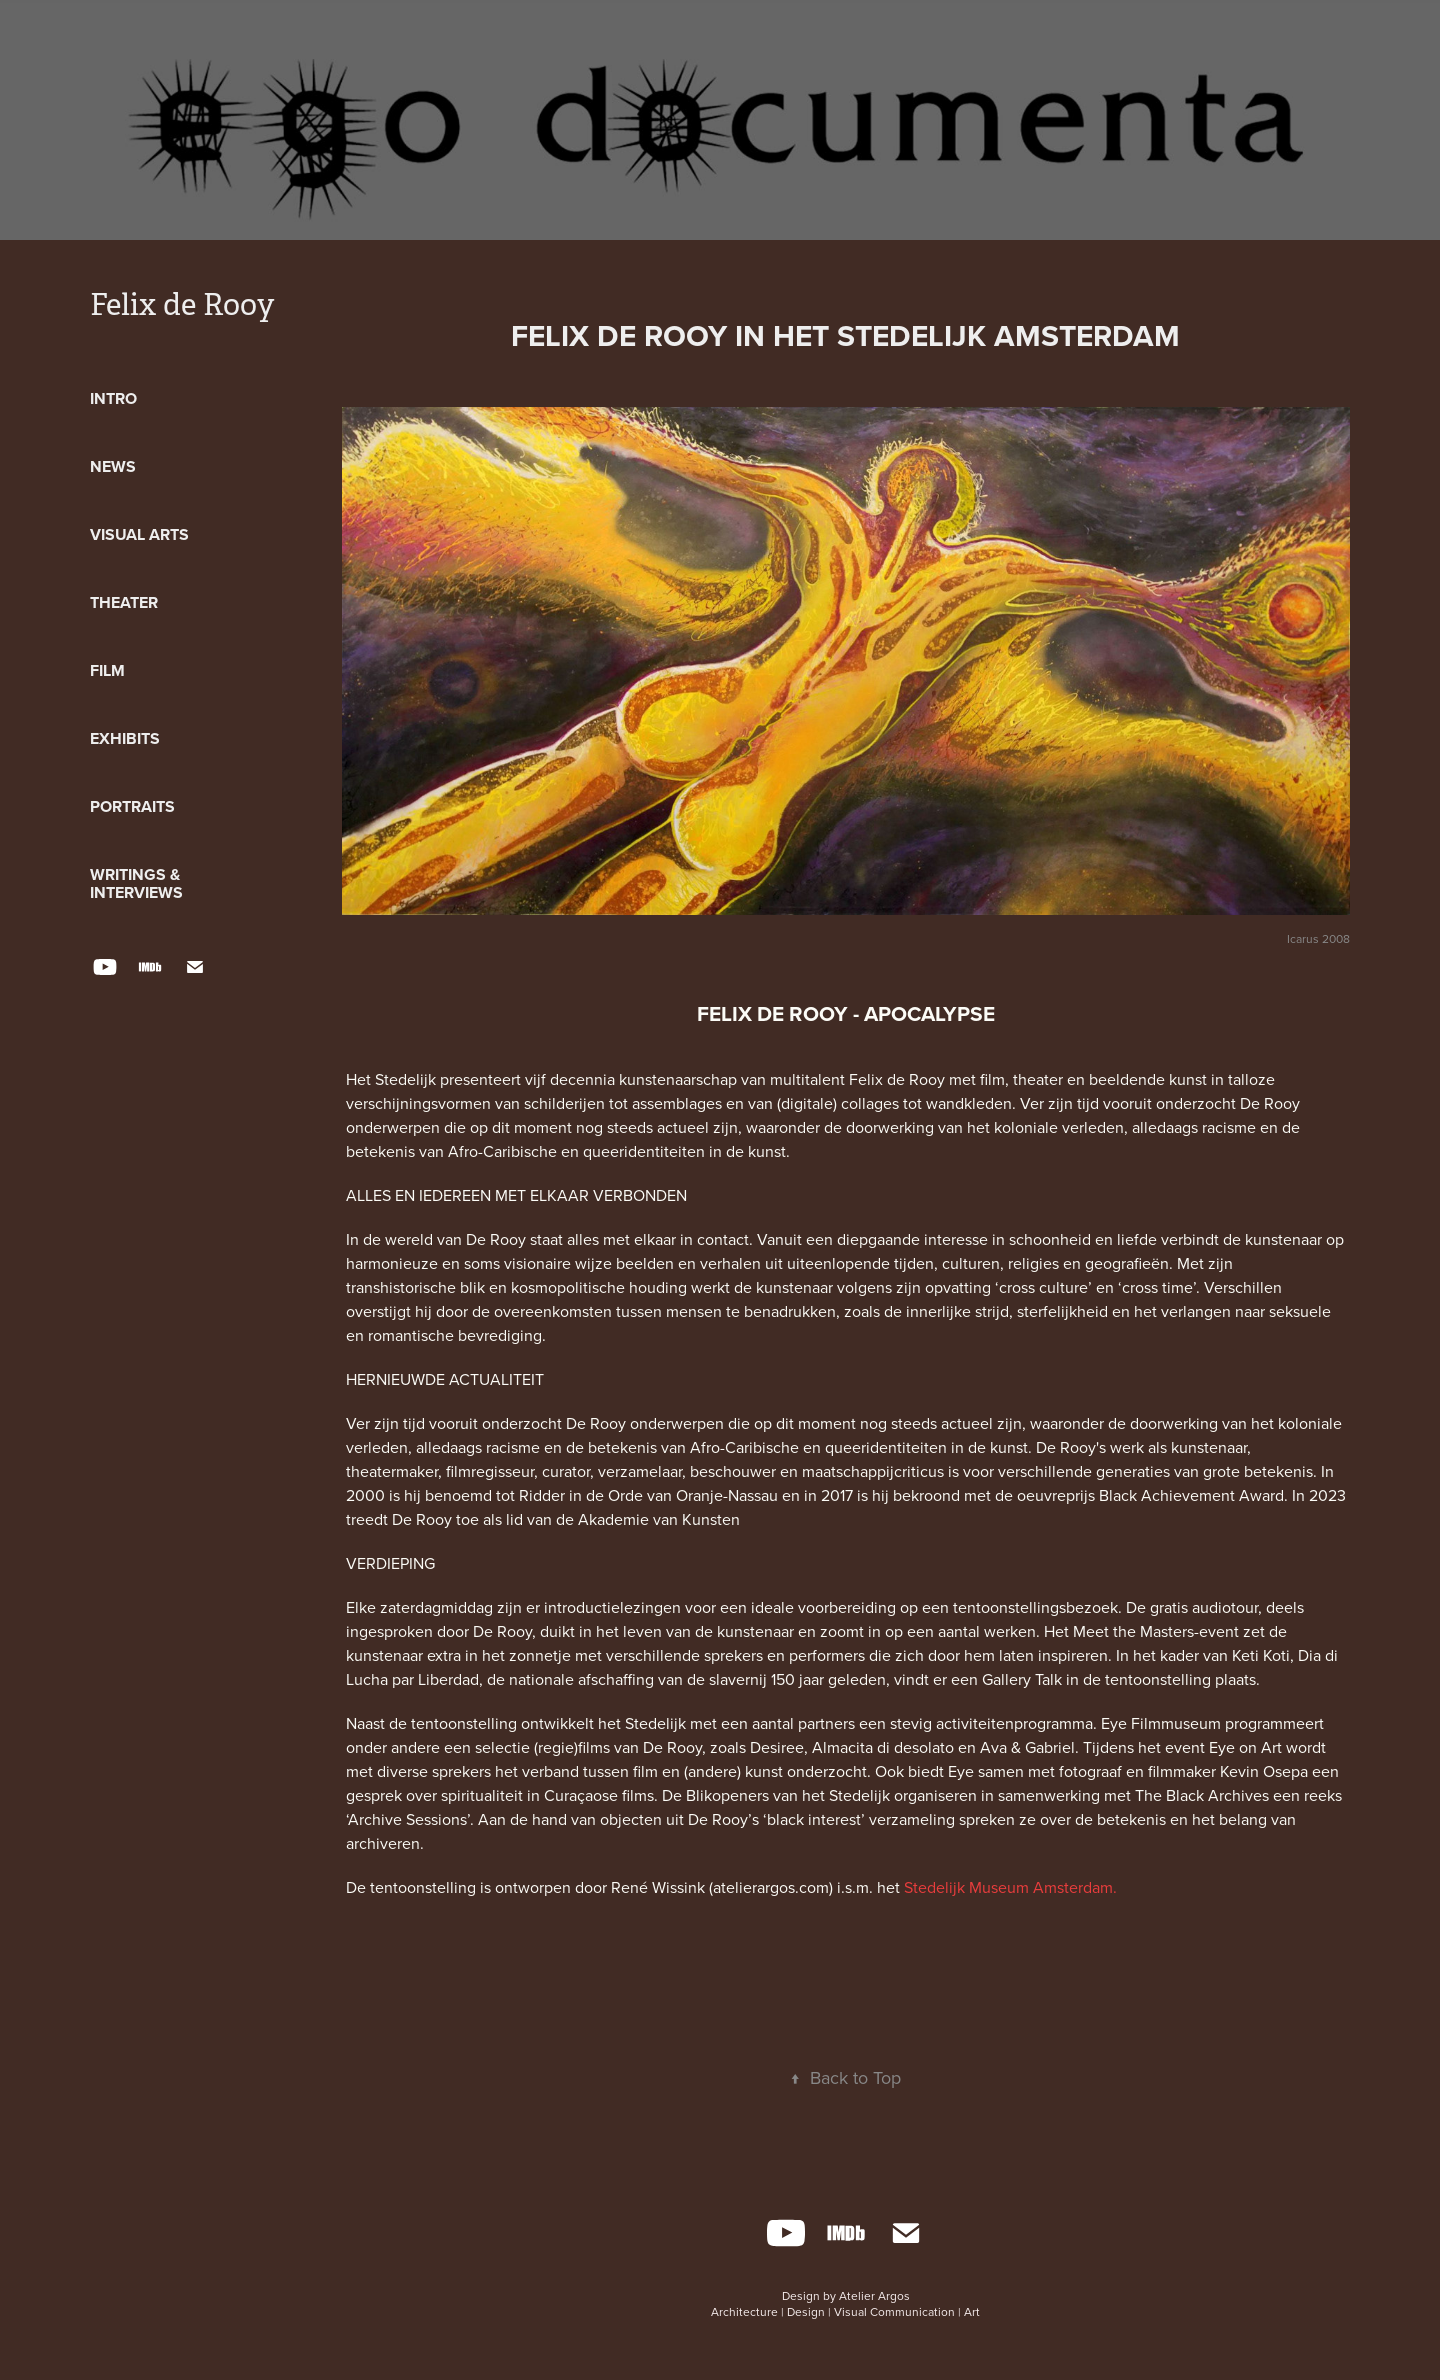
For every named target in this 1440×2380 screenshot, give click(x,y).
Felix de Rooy (182, 305)
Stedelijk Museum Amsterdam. (1010, 1887)
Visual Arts (139, 534)
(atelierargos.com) (773, 1887)
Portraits (132, 806)
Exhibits (125, 738)
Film (107, 670)
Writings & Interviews (136, 883)
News (113, 466)
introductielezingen (612, 1607)
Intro (113, 398)
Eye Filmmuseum (1161, 1723)
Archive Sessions (407, 1819)
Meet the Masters (1133, 1631)
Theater (124, 602)
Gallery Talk (1022, 1679)
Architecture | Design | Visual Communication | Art (845, 2311)
